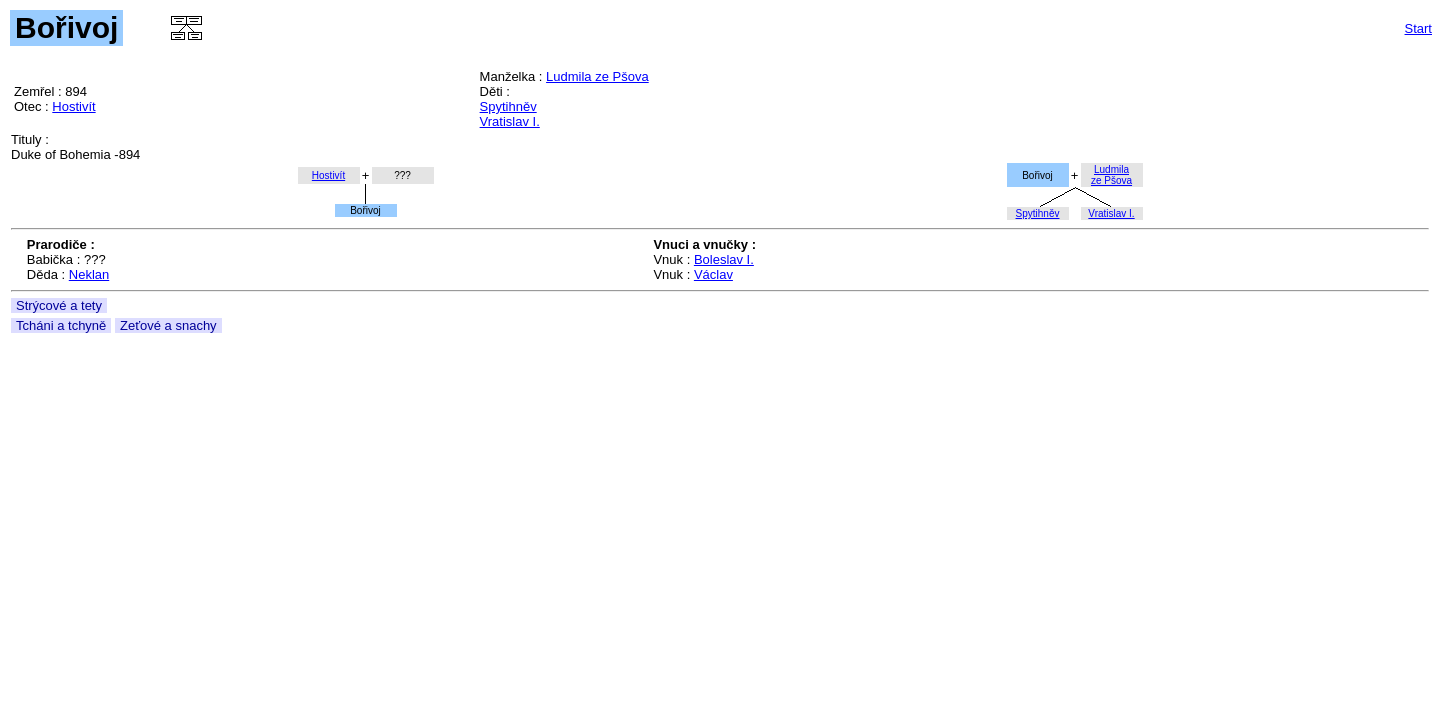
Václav (713, 274)
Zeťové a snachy (168, 325)
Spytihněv (508, 106)
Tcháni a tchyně (61, 325)
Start (1418, 28)
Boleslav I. (724, 259)
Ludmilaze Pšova (1111, 175)
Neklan (89, 274)
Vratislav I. (510, 121)
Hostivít (73, 106)
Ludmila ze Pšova (597, 76)
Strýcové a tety (59, 305)
